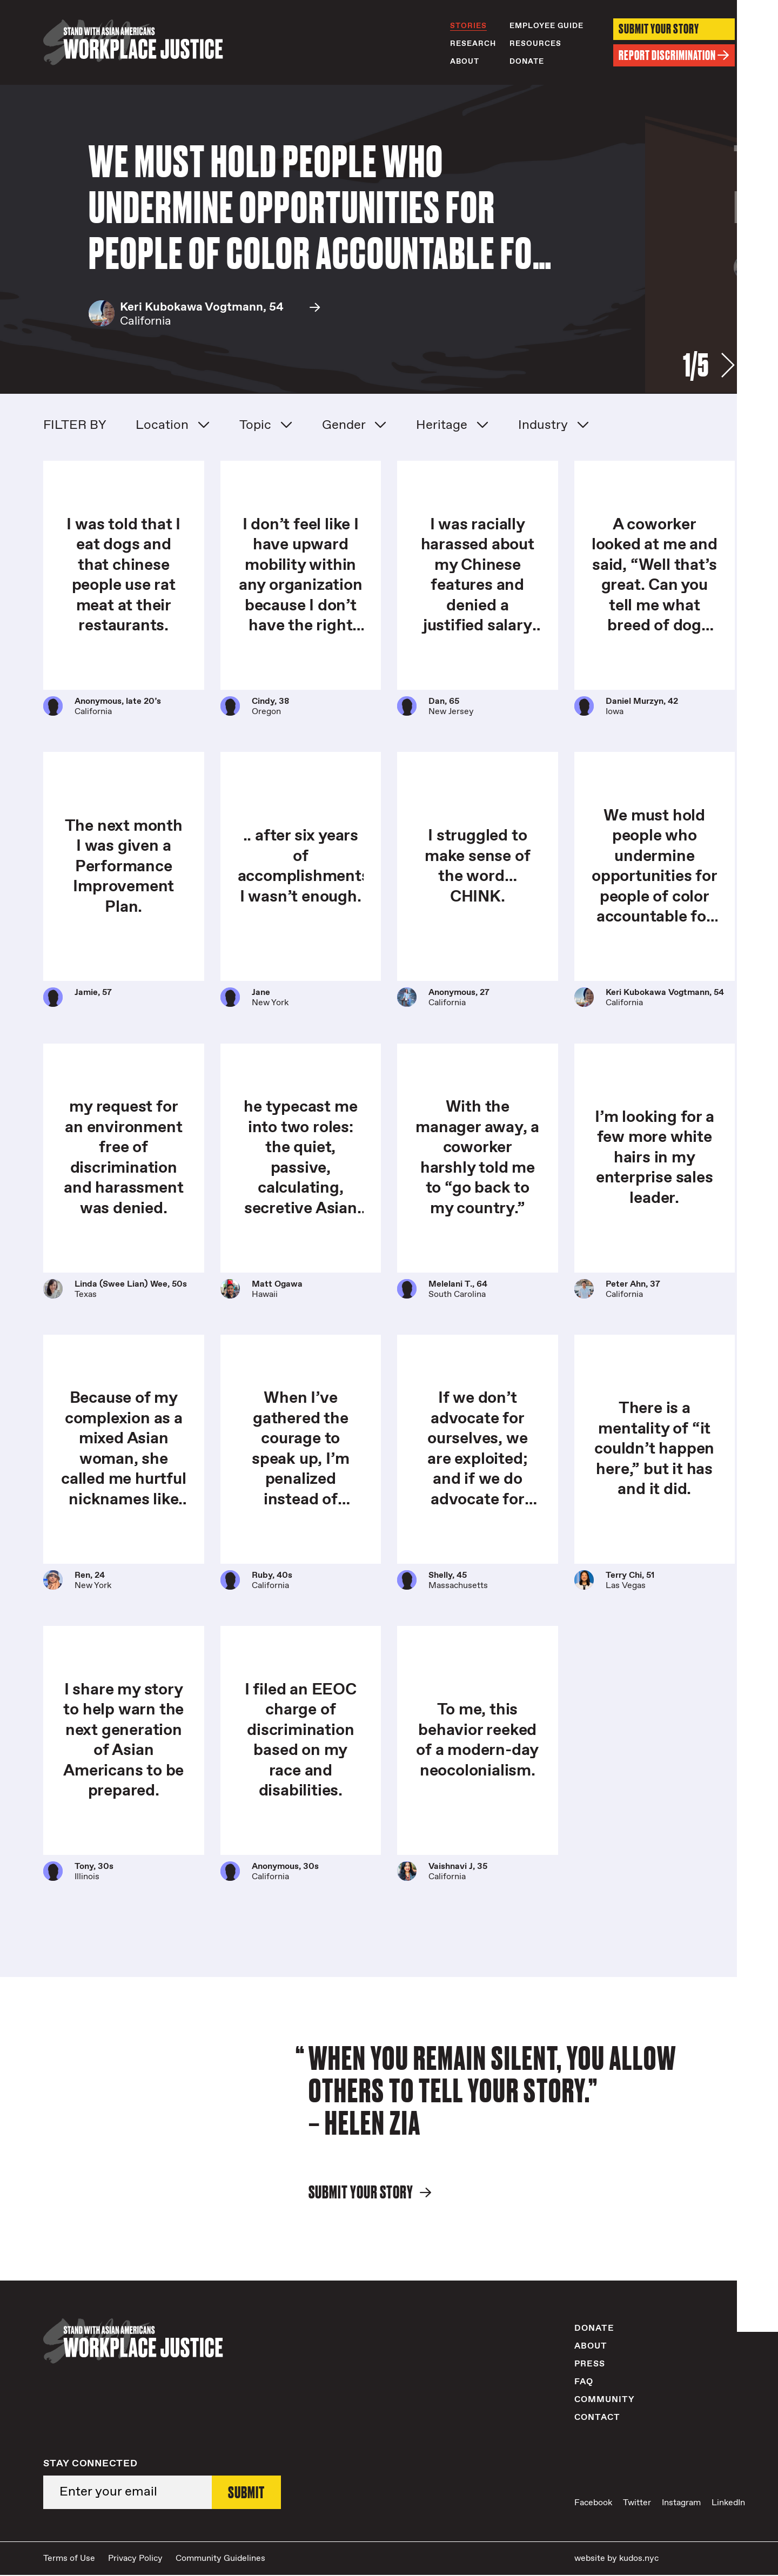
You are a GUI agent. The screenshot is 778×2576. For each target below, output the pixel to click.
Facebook (593, 2504)
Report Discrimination (674, 56)
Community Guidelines (220, 2559)
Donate (526, 62)
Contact (597, 2418)
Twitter (637, 2504)
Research (473, 44)
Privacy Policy (135, 2559)
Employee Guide (546, 26)
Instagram (681, 2504)
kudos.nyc (639, 2559)
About (464, 62)
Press (589, 2364)
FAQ (583, 2382)
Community (604, 2400)
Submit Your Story (659, 29)
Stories (468, 26)
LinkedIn (728, 2504)
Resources (535, 44)
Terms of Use (69, 2559)
